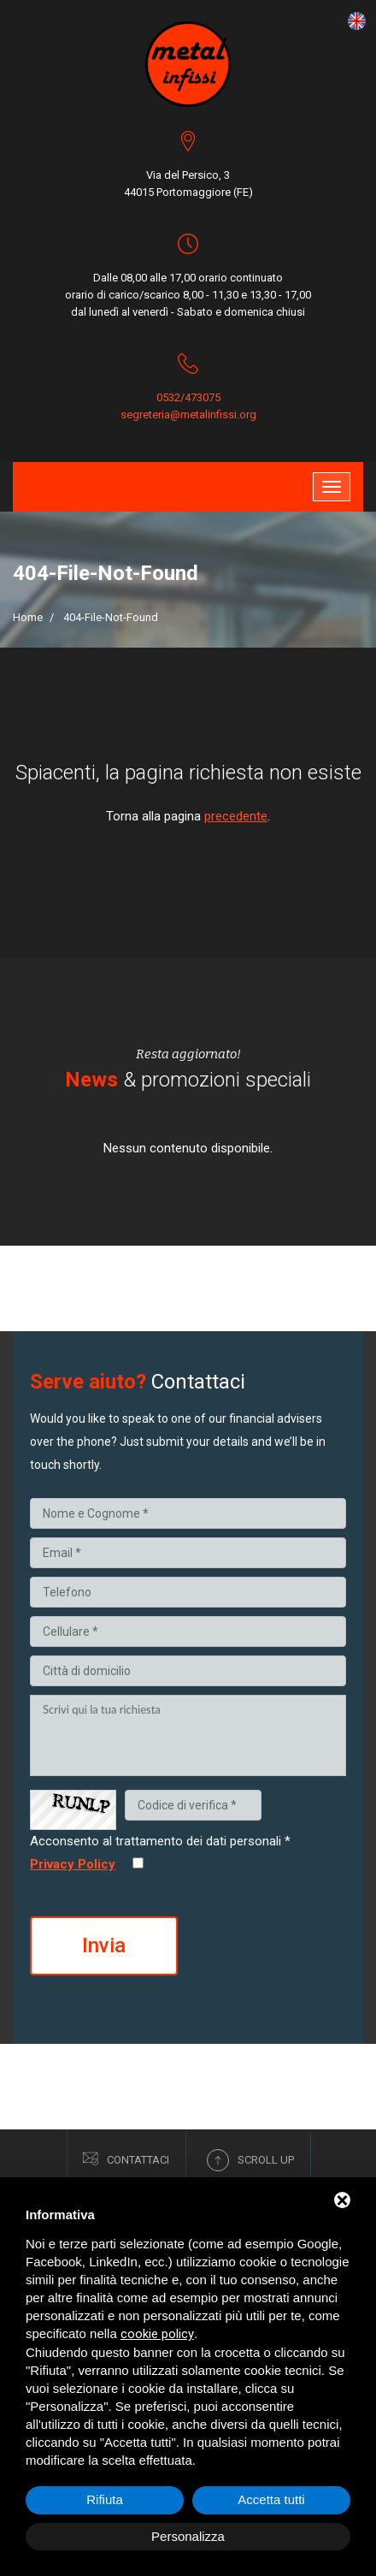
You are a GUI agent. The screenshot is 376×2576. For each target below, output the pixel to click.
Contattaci (126, 2158)
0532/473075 (188, 397)
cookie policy (157, 2334)
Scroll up (250, 2160)
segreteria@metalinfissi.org (188, 414)
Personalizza (188, 2536)
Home (28, 617)
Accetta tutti (271, 2499)
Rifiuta (104, 2499)
